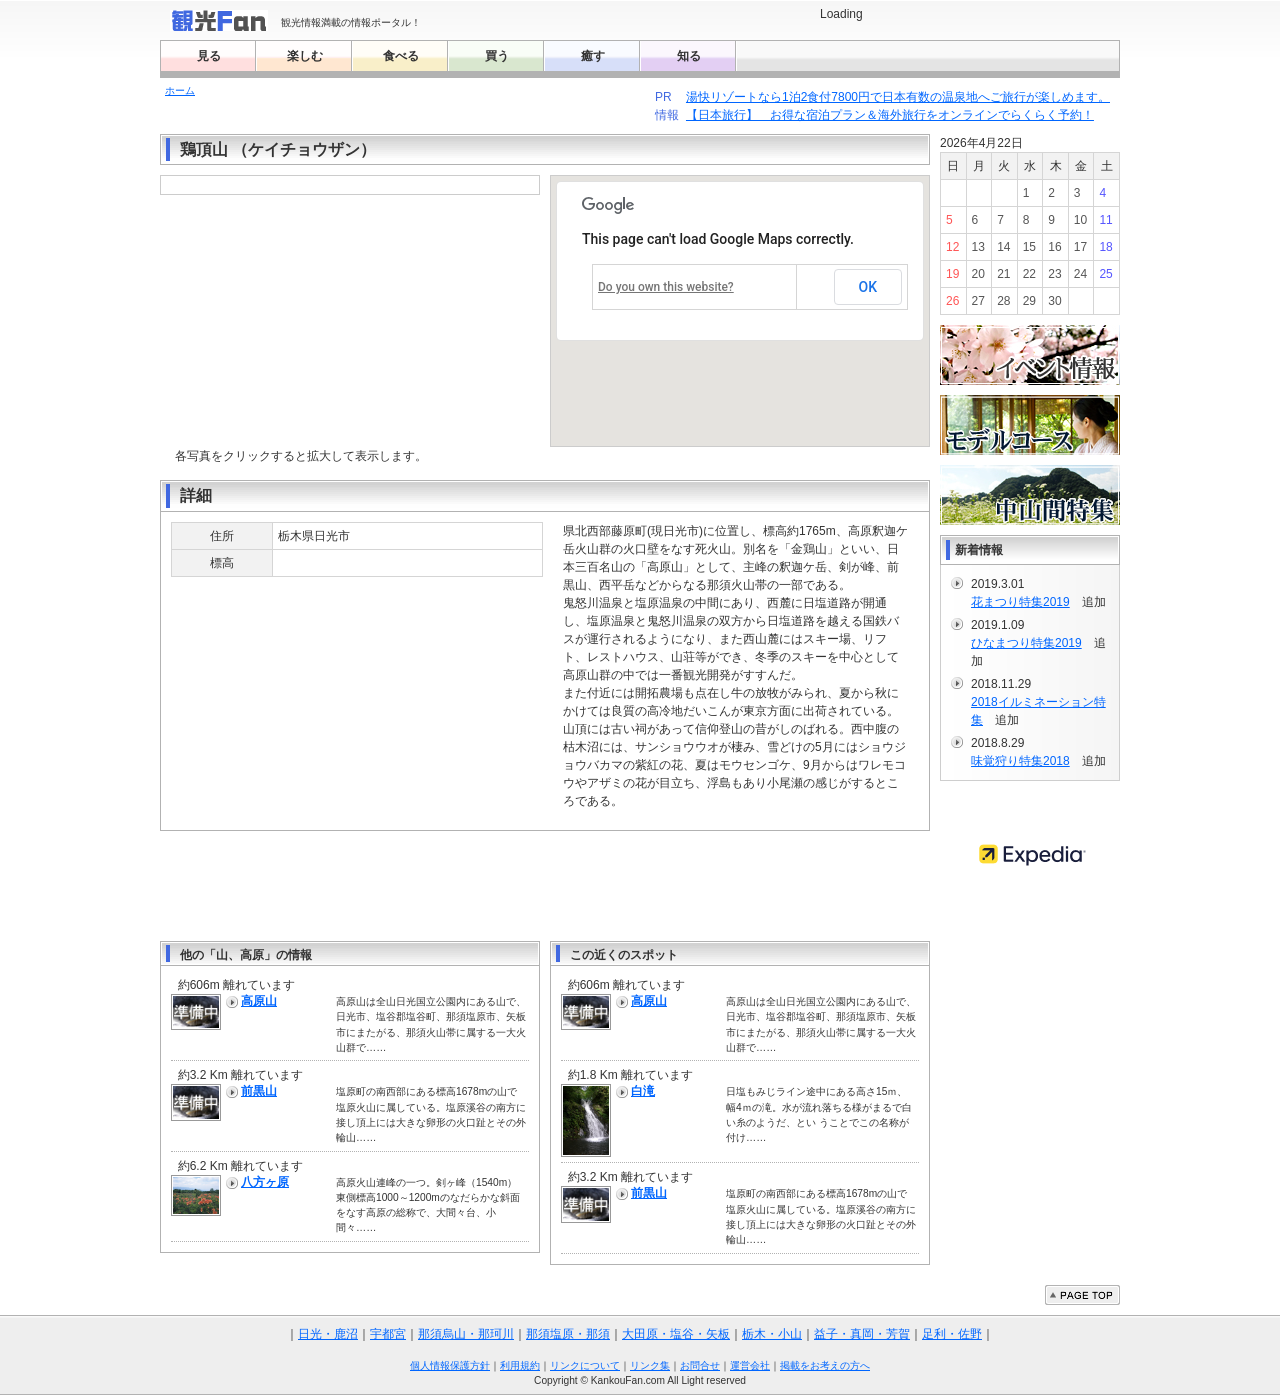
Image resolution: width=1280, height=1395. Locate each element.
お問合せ (700, 1365)
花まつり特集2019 (1020, 602)
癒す (593, 56)
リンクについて (585, 1365)
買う (497, 56)
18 (1105, 247)
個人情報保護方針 (450, 1365)
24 (1080, 274)
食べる (401, 56)
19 (952, 274)
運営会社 (750, 1365)
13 (978, 247)
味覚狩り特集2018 (1020, 761)
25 (1105, 274)
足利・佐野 (952, 1334)
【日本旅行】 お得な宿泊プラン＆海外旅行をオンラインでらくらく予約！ (889, 115)
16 (1054, 247)
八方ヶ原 (265, 1182)
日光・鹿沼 (328, 1334)
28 (1003, 301)
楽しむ (305, 56)
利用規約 (520, 1365)
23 (1054, 274)
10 (1080, 220)
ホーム (180, 90)
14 (1003, 247)
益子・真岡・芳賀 (862, 1334)
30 (1054, 301)
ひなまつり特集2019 (1026, 643)
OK (868, 287)
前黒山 (259, 1091)
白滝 (643, 1091)
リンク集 (650, 1365)
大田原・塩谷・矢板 (676, 1334)
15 (1029, 247)
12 (952, 247)
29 (1029, 301)
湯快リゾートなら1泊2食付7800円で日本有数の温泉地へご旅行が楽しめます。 (897, 97)
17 (1080, 247)
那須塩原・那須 (568, 1334)
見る (209, 56)
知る (689, 56)
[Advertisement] (545, 886)
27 (978, 301)
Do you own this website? (666, 287)
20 (978, 274)
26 (952, 301)
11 (1105, 220)
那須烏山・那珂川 (466, 1334)
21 (1003, 274)
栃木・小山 (772, 1334)
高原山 (259, 1001)
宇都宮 (388, 1334)
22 (1029, 274)
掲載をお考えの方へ (825, 1365)
